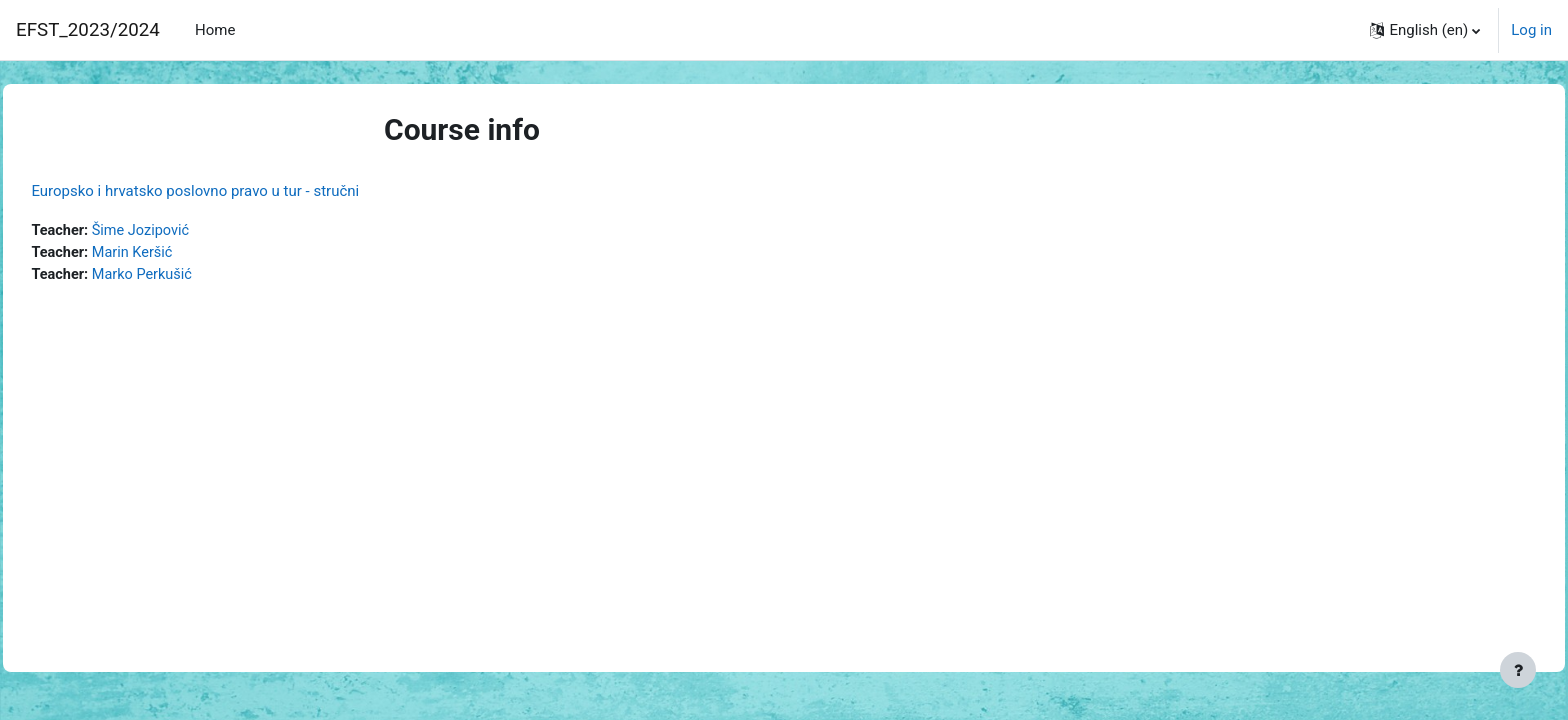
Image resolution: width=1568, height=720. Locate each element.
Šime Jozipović (189, 231)
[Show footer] (1518, 670)
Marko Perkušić (191, 276)
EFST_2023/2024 (88, 30)
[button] (1425, 30)
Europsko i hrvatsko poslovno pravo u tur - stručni (240, 191)
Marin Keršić (181, 254)
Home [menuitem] (215, 30)
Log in (1531, 30)
